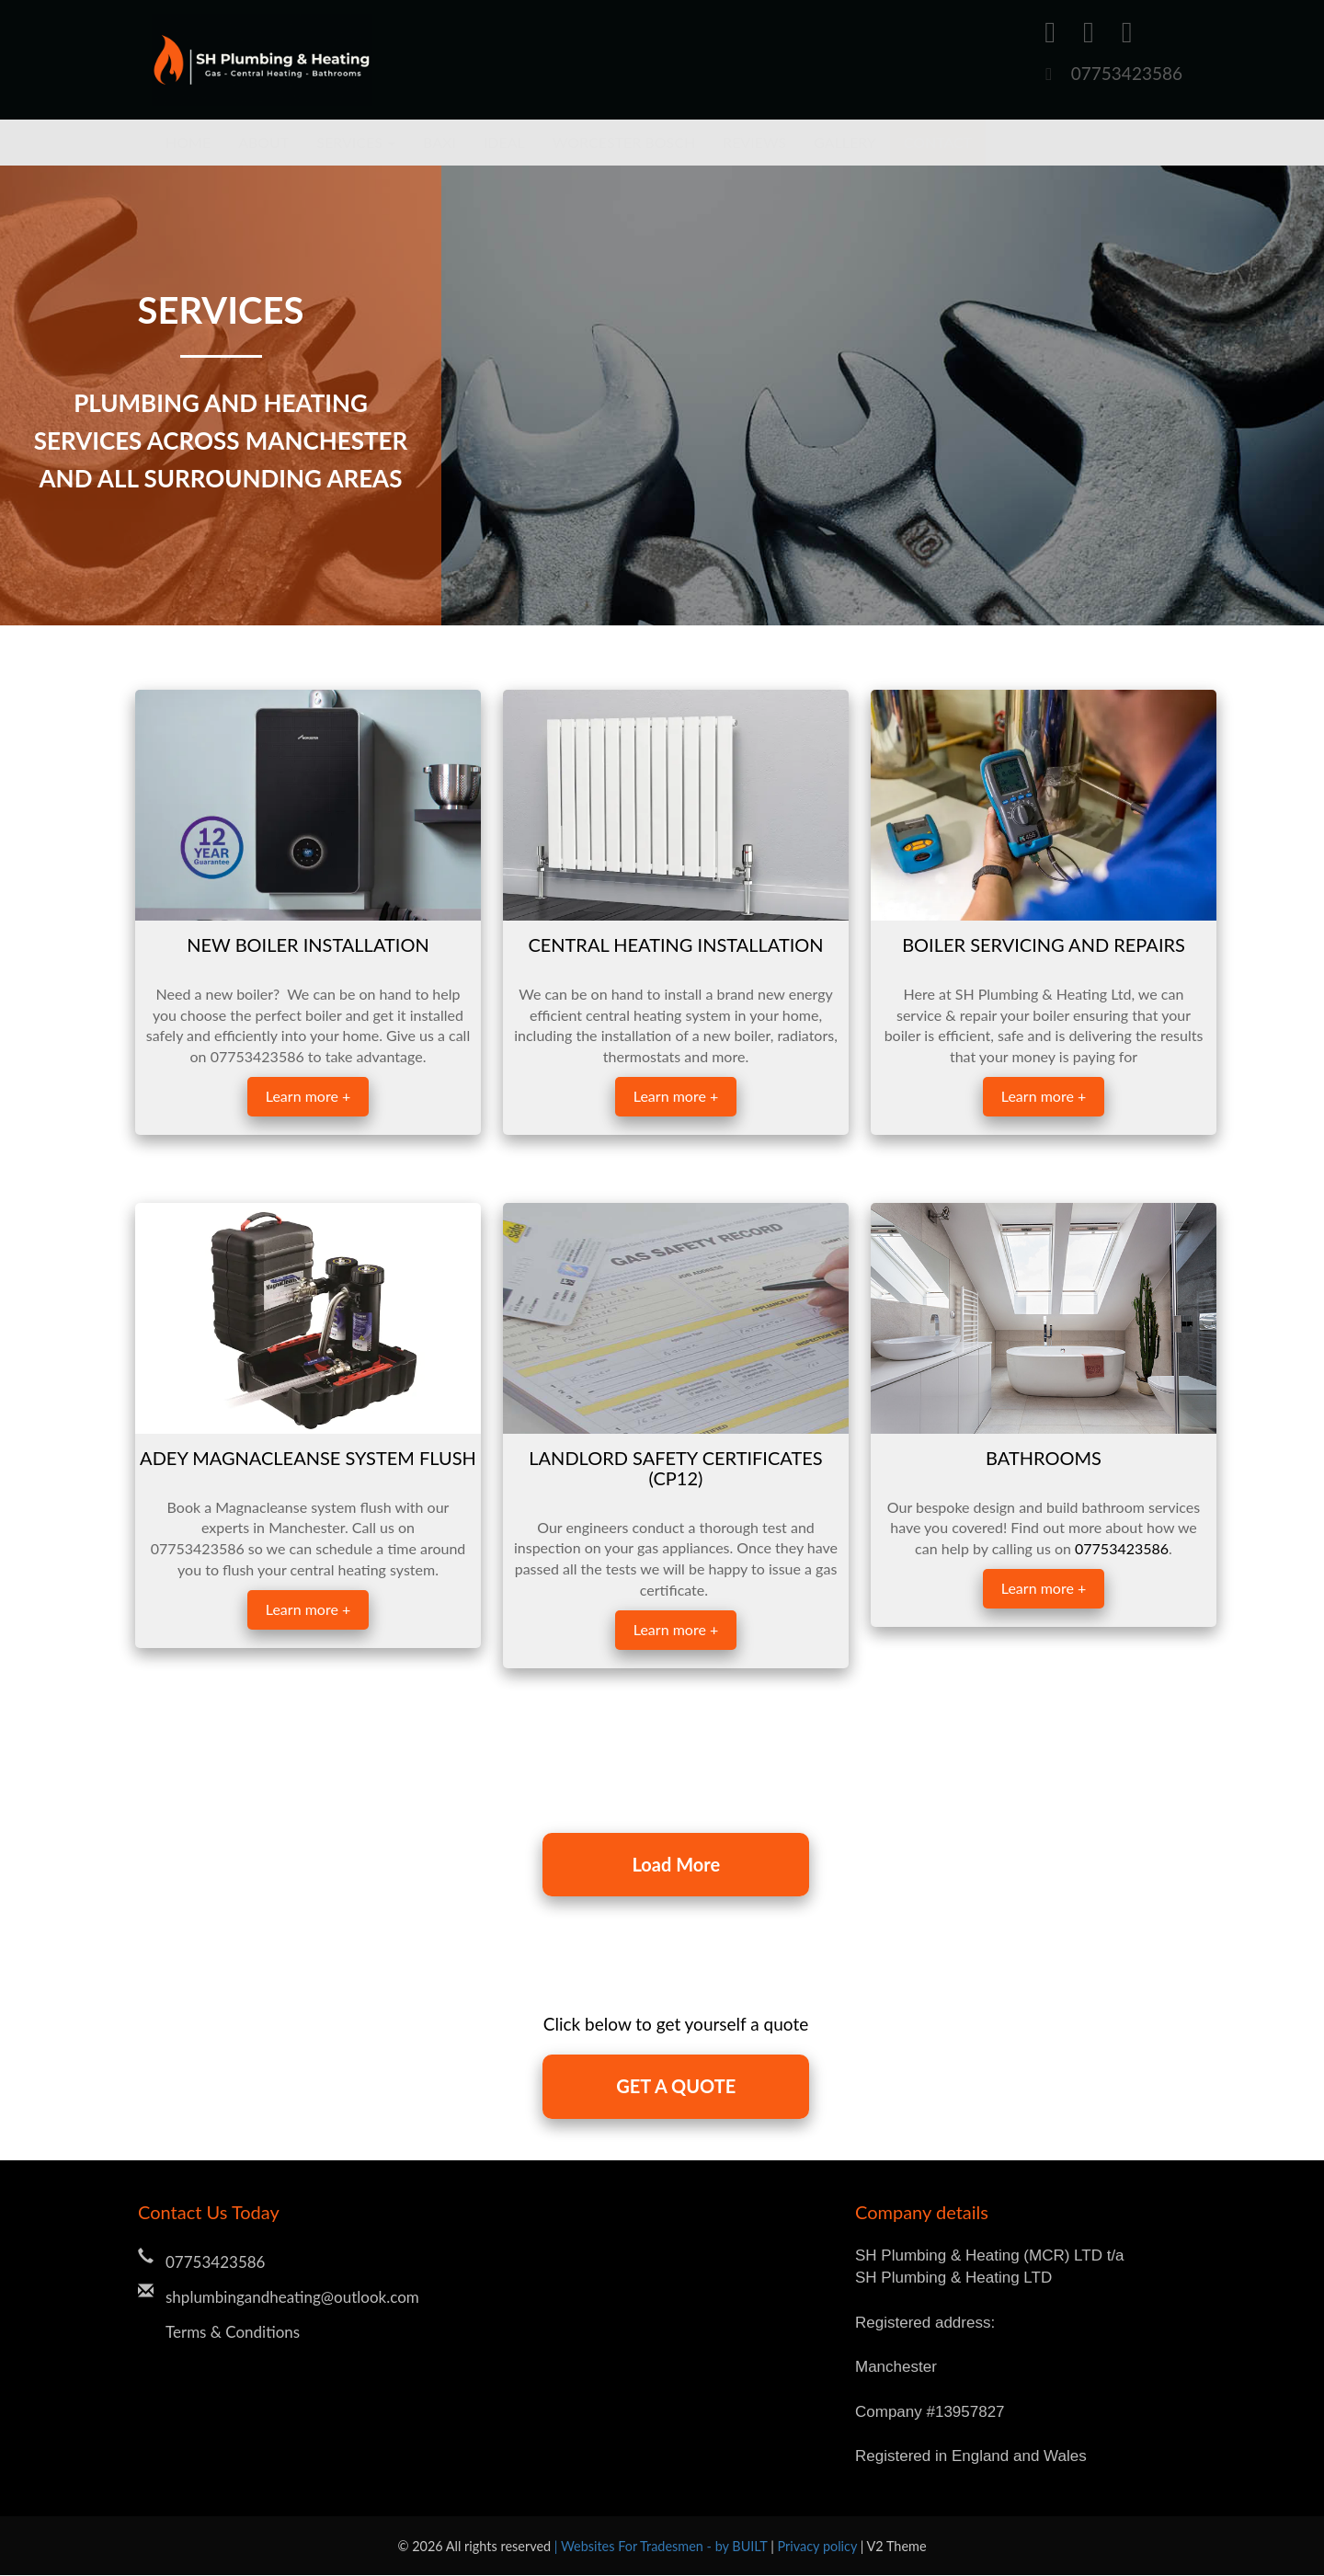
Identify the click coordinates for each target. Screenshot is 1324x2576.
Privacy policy (819, 2547)
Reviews (754, 142)
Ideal (504, 142)
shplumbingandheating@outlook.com (292, 2297)
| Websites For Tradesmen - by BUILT (662, 2547)
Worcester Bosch (624, 142)
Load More (676, 1865)
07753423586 (1126, 73)
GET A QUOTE (676, 2088)
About (263, 142)
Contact (938, 142)
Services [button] (355, 142)
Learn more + (308, 1096)
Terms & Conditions (233, 2332)
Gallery (845, 142)
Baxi (439, 142)
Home (188, 142)
